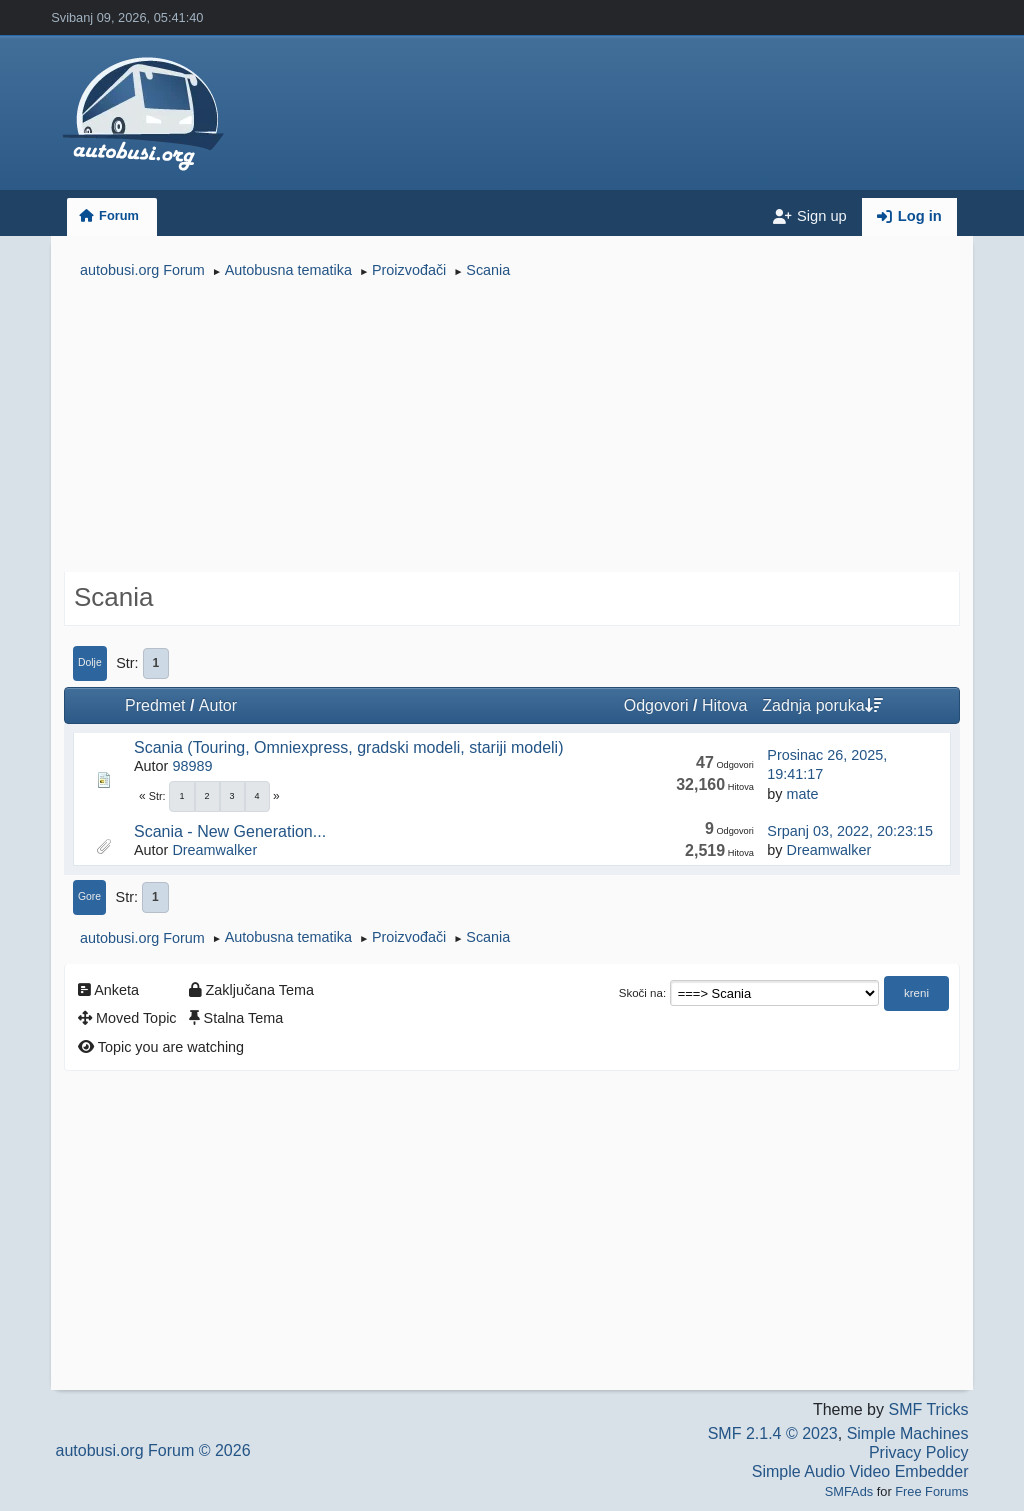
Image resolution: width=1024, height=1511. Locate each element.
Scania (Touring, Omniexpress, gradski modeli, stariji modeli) (349, 747)
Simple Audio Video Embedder (860, 1471)
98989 (192, 766)
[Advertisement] (512, 428)
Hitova (724, 705)
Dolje (90, 662)
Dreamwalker (214, 850)
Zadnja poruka (822, 705)
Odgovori (656, 705)
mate (802, 794)
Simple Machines (908, 1433)
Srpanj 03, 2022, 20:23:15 (850, 831)
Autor (218, 705)
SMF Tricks (928, 1409)
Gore (89, 896)
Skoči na (641, 993)
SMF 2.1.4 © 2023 (773, 1433)
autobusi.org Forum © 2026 (153, 1450)
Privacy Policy (919, 1452)
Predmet (155, 705)
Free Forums (931, 1491)
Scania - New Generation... (230, 831)
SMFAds (849, 1491)
